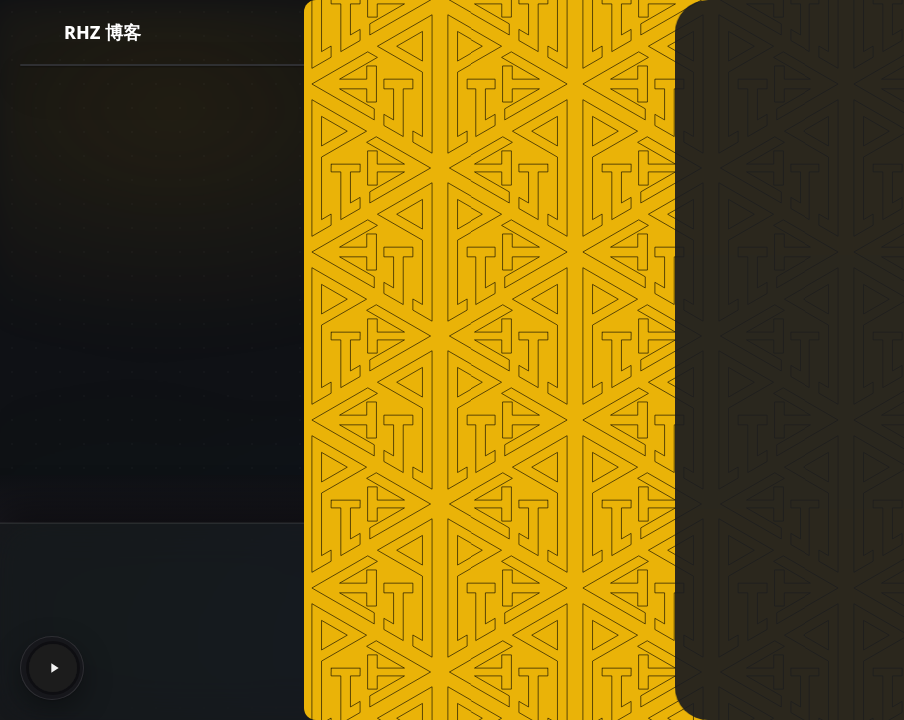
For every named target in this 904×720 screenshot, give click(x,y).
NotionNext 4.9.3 (491, 559)
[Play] (53, 668)
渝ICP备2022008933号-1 (456, 675)
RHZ (411, 583)
